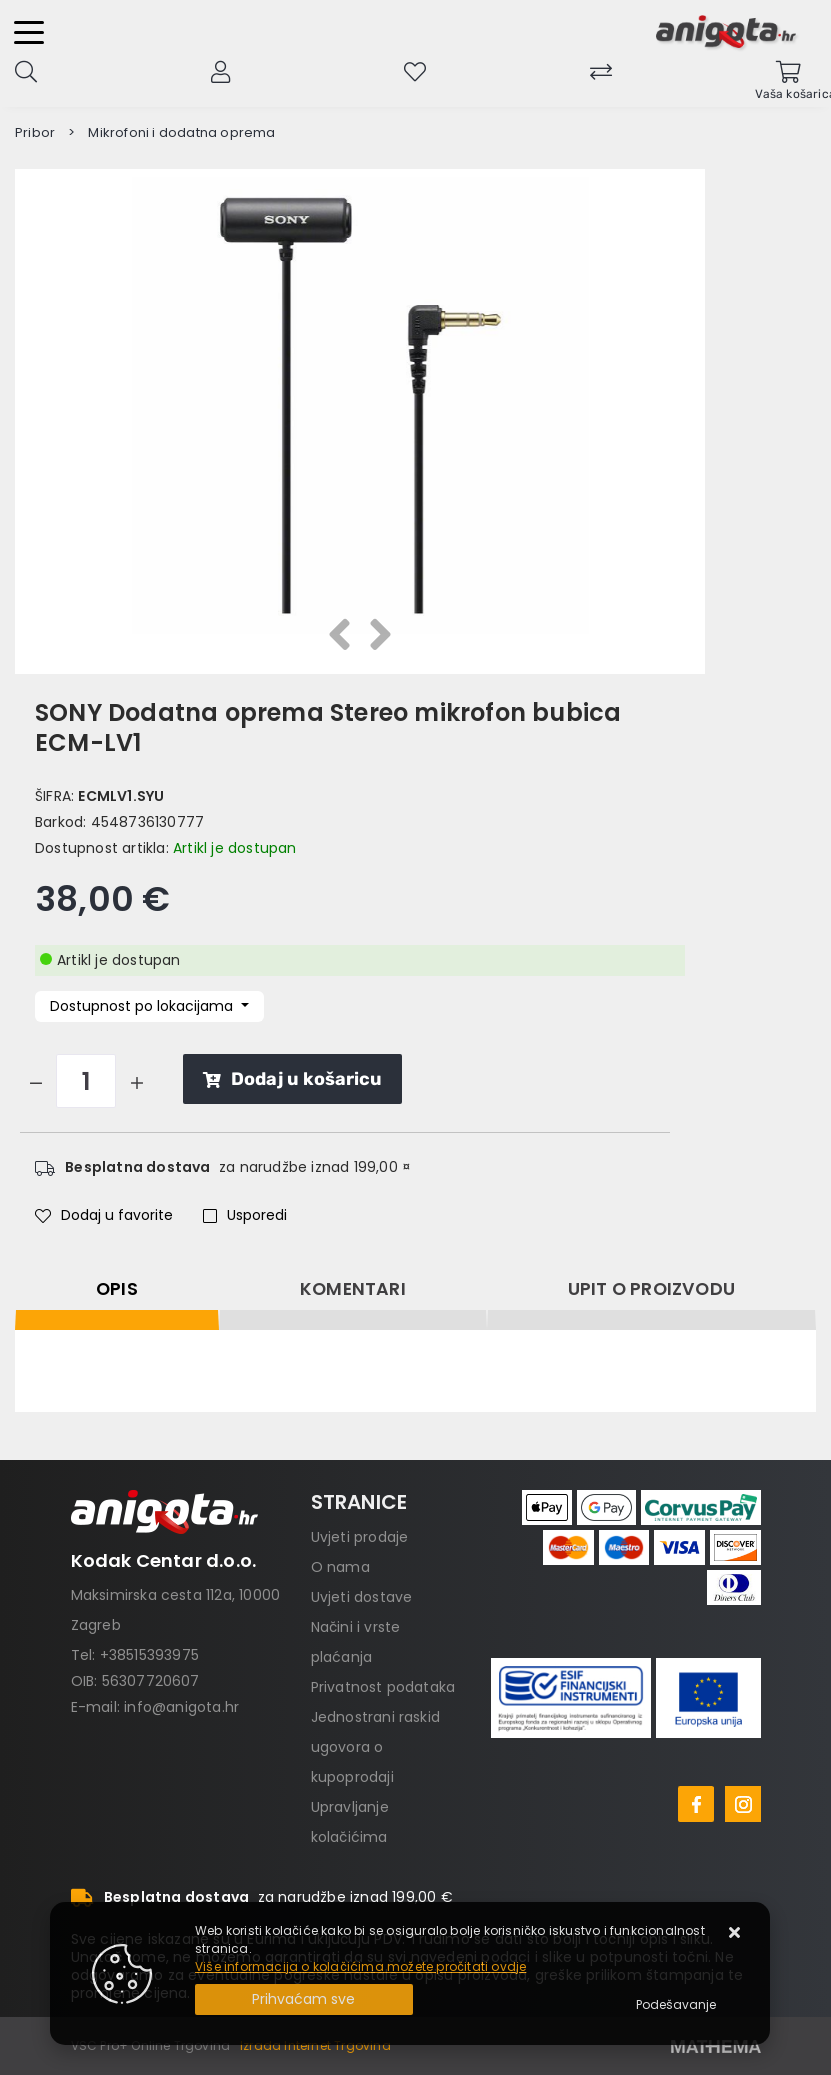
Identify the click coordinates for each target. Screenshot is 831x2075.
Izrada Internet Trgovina (315, 2045)
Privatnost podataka (383, 1687)
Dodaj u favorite (104, 1215)
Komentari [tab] (353, 1289)
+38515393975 (149, 1655)
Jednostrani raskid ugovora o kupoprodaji (376, 1747)
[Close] (304, 1999)
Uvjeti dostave (362, 1597)
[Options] (676, 2005)
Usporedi (245, 1215)
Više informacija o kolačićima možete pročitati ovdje (360, 1966)
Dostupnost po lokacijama (143, 1006)
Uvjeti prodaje (360, 1537)
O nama (340, 1567)
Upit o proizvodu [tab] (651, 1289)
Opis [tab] (117, 1289)
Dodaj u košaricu (292, 1079)
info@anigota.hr (181, 1707)
